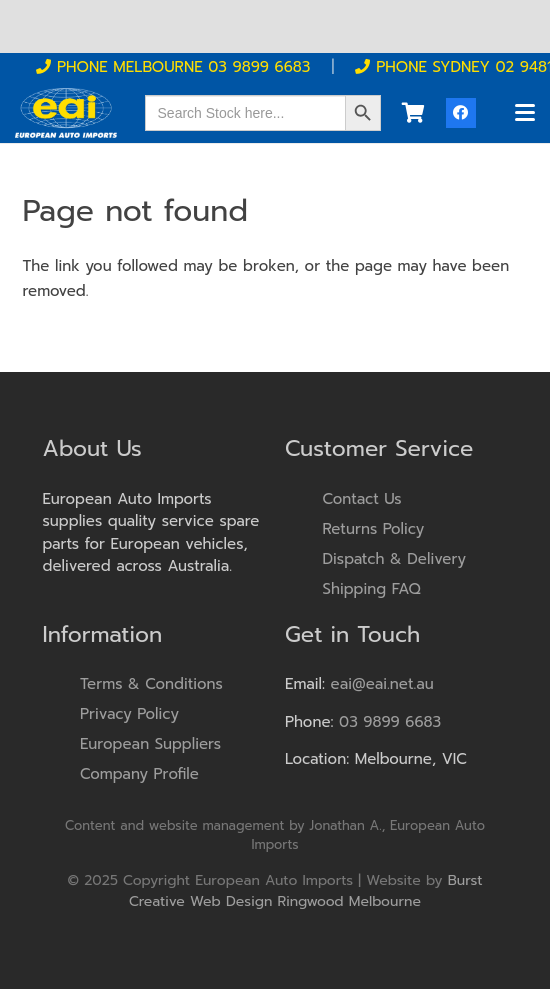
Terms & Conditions (151, 684)
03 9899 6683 (390, 722)
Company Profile (139, 774)
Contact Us (362, 499)
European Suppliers (150, 744)
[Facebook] (461, 113)
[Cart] (413, 113)
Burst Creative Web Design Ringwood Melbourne (305, 891)
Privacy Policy (129, 714)
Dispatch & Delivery (395, 559)
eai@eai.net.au (382, 684)
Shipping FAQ (372, 589)
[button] (525, 113)
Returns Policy (374, 529)
